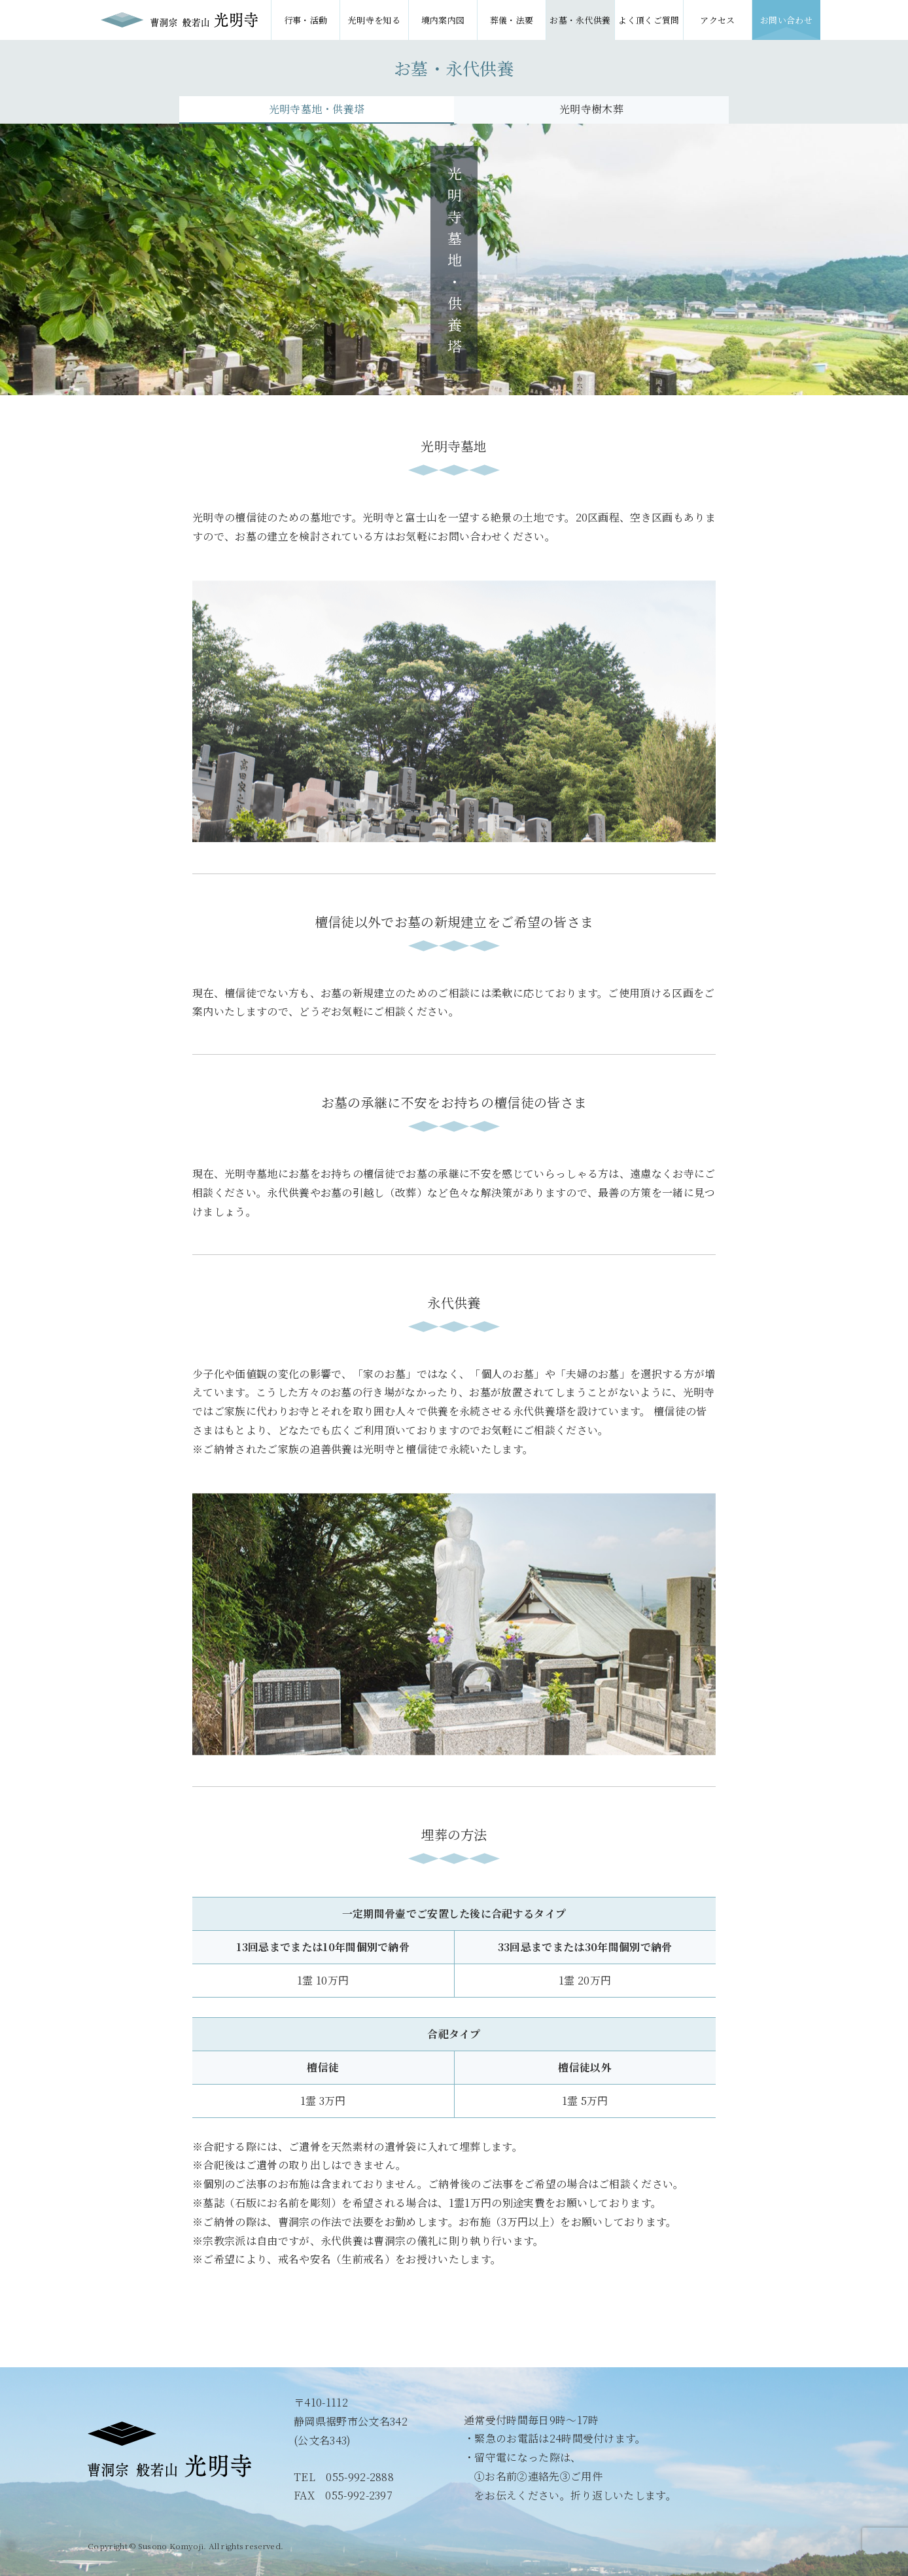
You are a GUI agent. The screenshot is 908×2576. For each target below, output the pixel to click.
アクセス (717, 20)
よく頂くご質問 (648, 20)
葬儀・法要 (512, 20)
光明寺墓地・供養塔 (317, 108)
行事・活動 (306, 20)
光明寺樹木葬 (591, 108)
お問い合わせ (786, 20)
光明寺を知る (374, 20)
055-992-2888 (360, 2476)
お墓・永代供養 (580, 20)
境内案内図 (443, 20)
